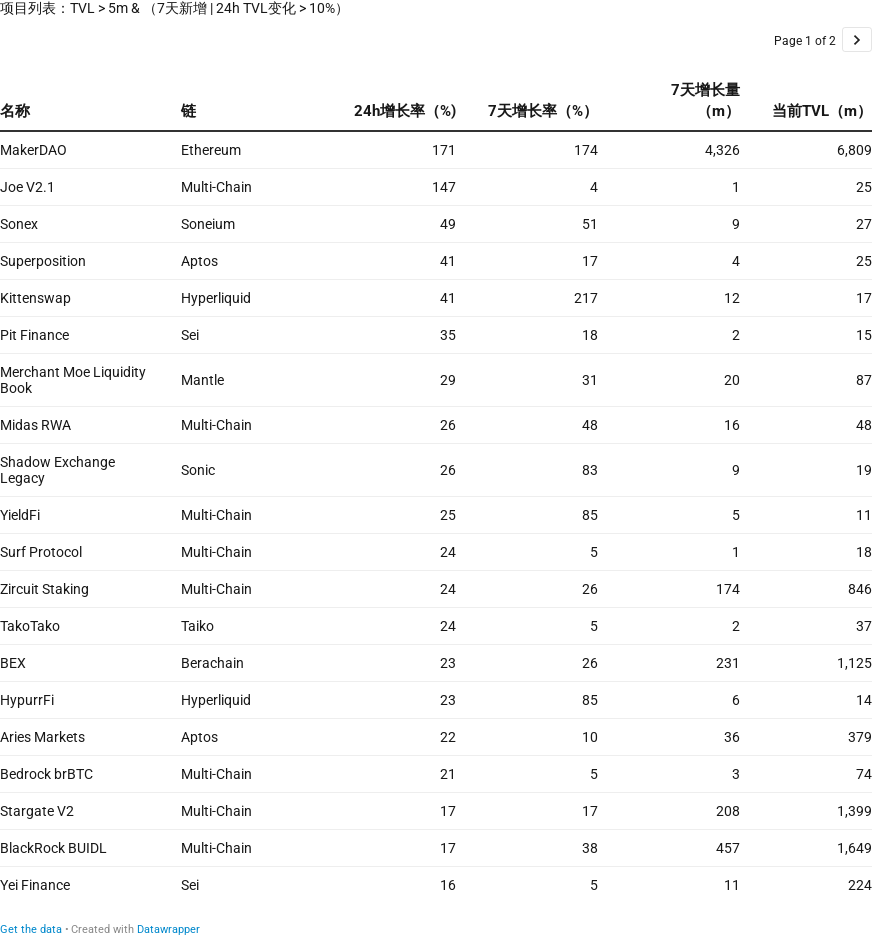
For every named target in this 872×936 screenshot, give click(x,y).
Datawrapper (168, 929)
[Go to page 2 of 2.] (857, 39)
